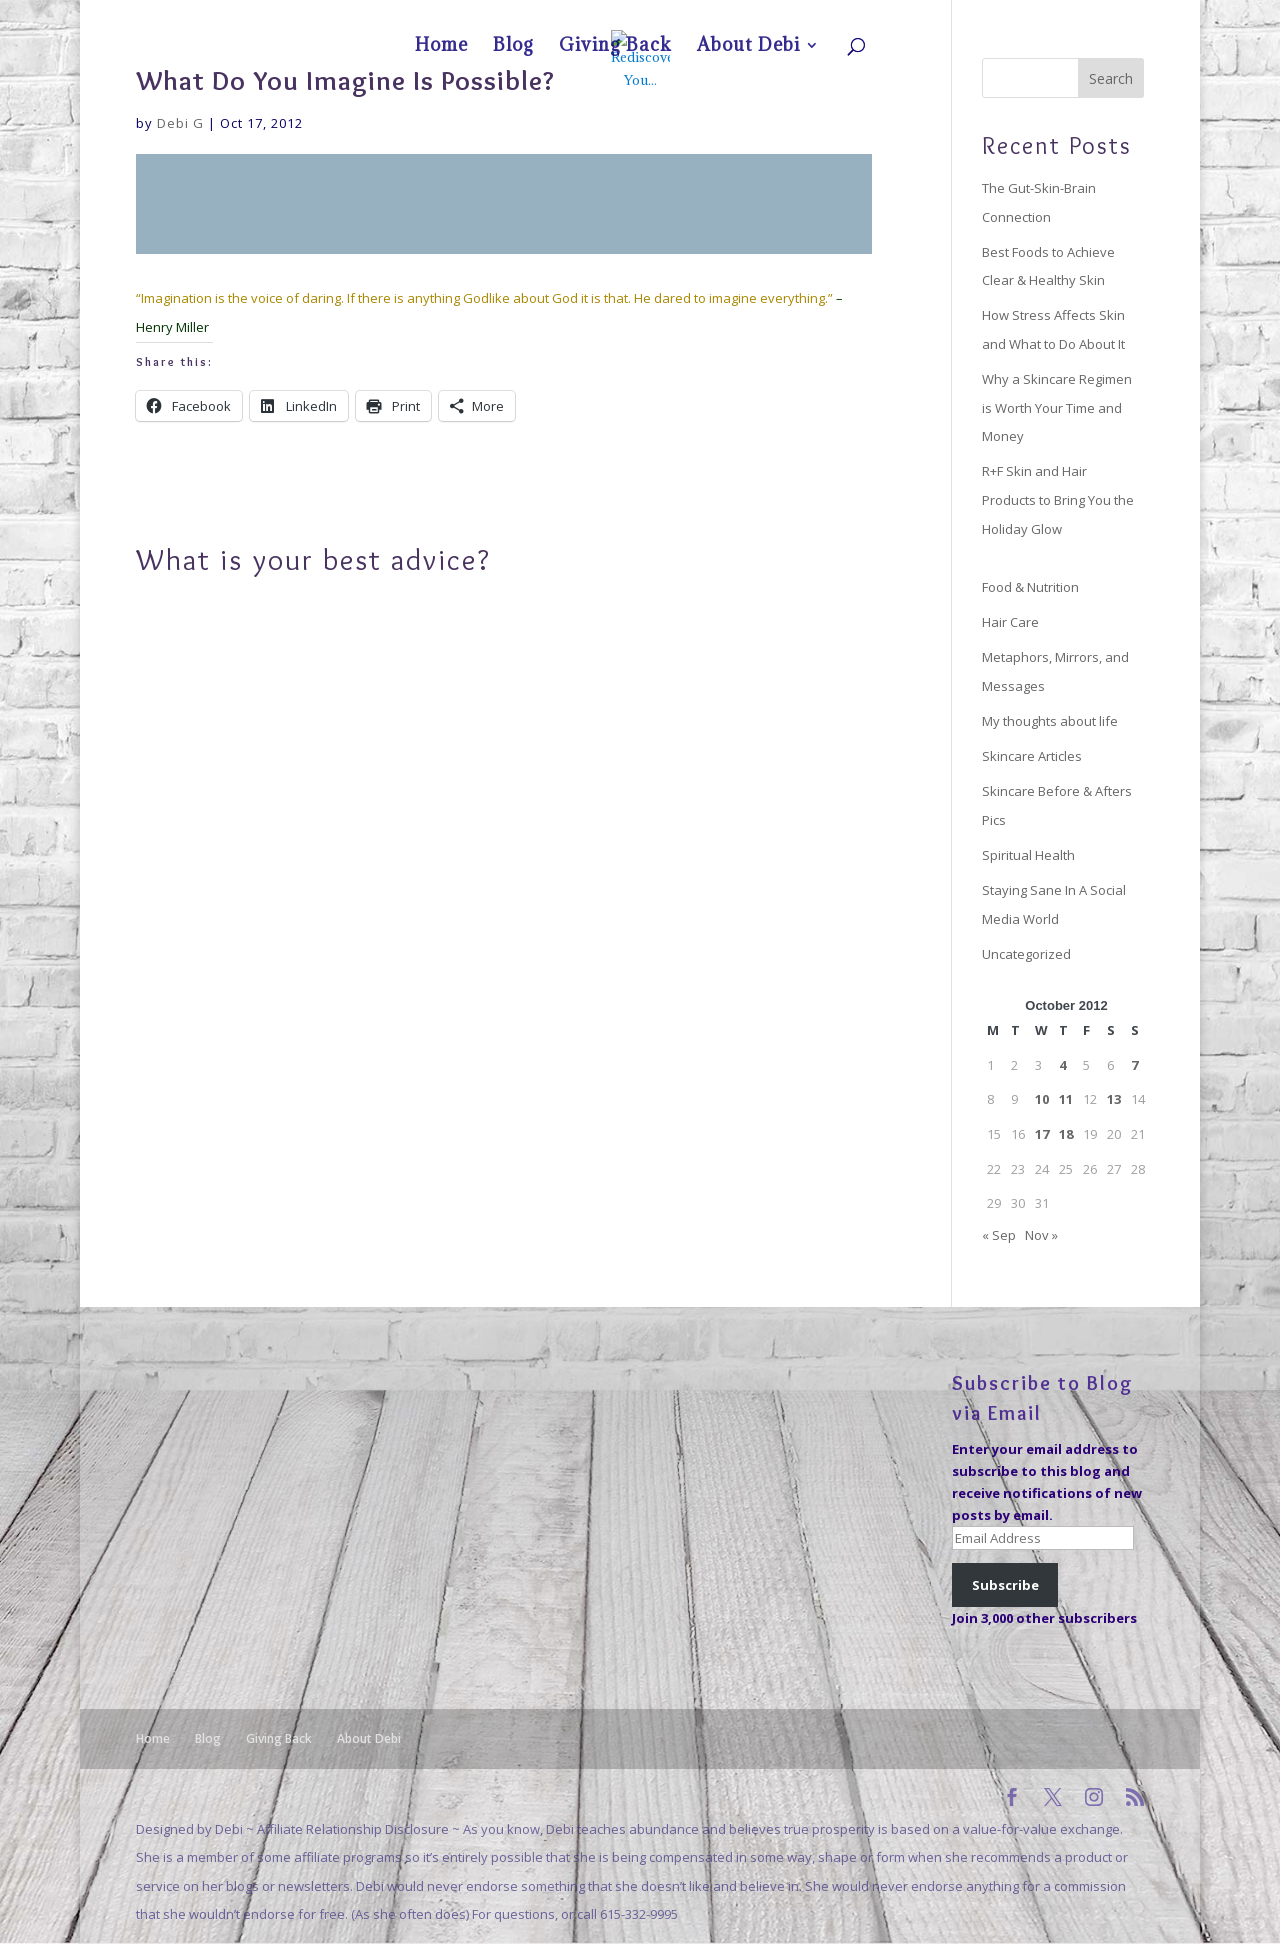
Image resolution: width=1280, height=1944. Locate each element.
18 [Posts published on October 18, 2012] (1066, 1134)
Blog (970, 16)
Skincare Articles (1032, 756)
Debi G (180, 123)
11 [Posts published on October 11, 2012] (1066, 1099)
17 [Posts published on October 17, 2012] (1042, 1134)
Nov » (1041, 1235)
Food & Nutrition (1030, 587)
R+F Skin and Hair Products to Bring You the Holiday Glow (1058, 499)
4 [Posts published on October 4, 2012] (1062, 1065)
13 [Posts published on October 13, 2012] (1114, 1099)
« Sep (999, 1235)
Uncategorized (1026, 954)
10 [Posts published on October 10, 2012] (1042, 1099)
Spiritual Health (1028, 855)
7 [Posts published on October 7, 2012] (1134, 1065)
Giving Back (1025, 16)
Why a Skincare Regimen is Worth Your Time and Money (1057, 407)
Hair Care (1010, 622)
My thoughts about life (1050, 721)
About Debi (1097, 16)
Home (927, 16)
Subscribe (1005, 1585)
